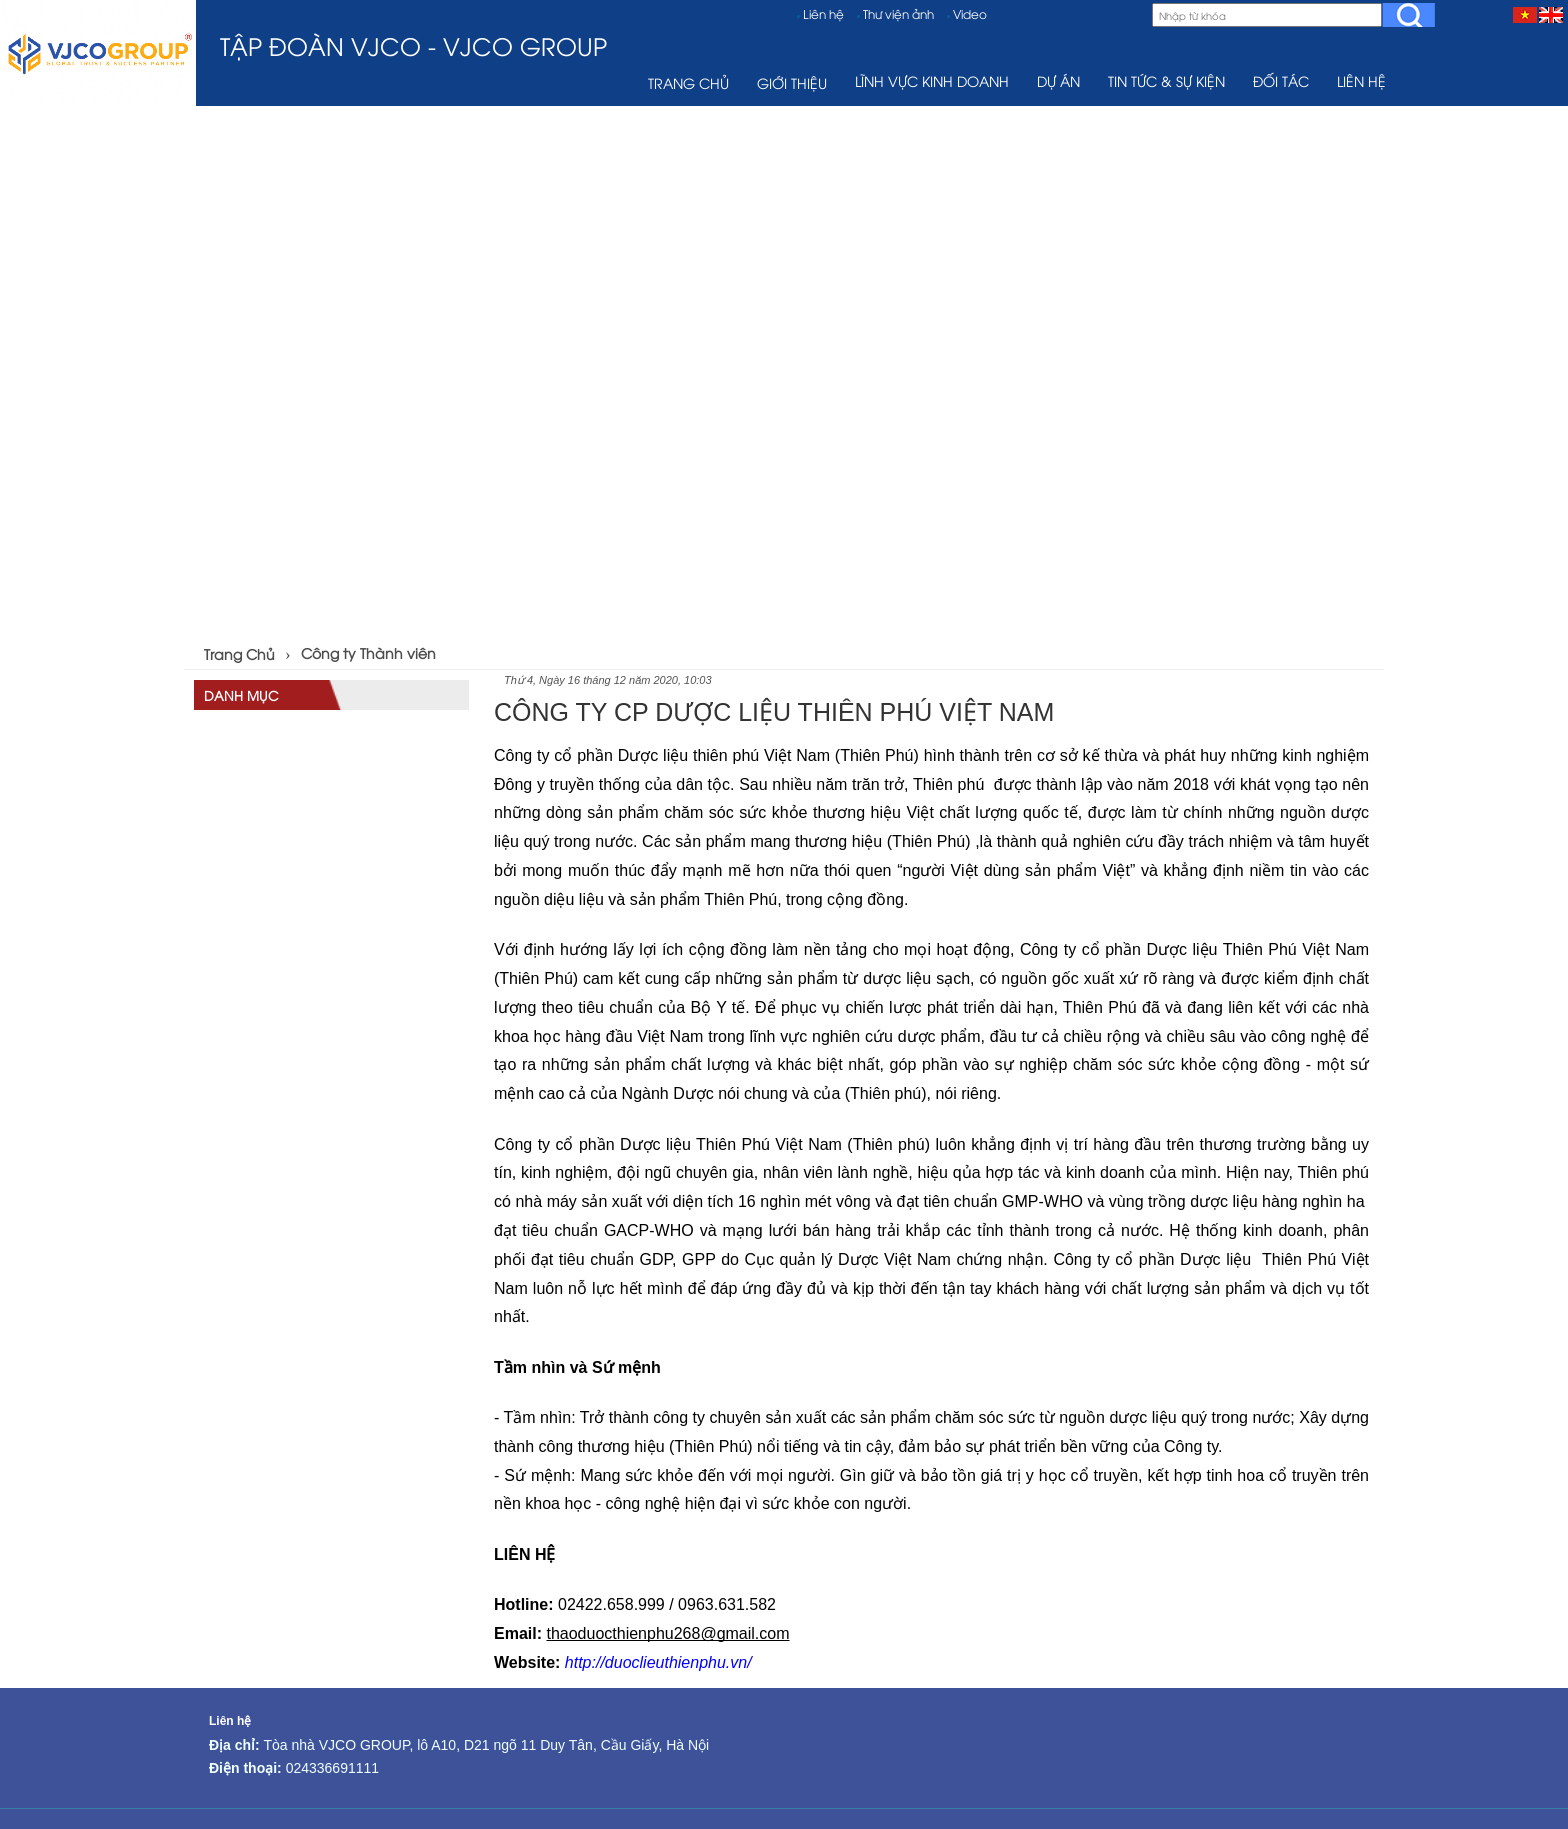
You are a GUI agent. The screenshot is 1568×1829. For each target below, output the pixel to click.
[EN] (1551, 14)
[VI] (1525, 14)
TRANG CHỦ (688, 82)
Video (970, 13)
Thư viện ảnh (898, 13)
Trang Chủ (239, 653)
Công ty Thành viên (368, 652)
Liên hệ (823, 13)
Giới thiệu (792, 82)
